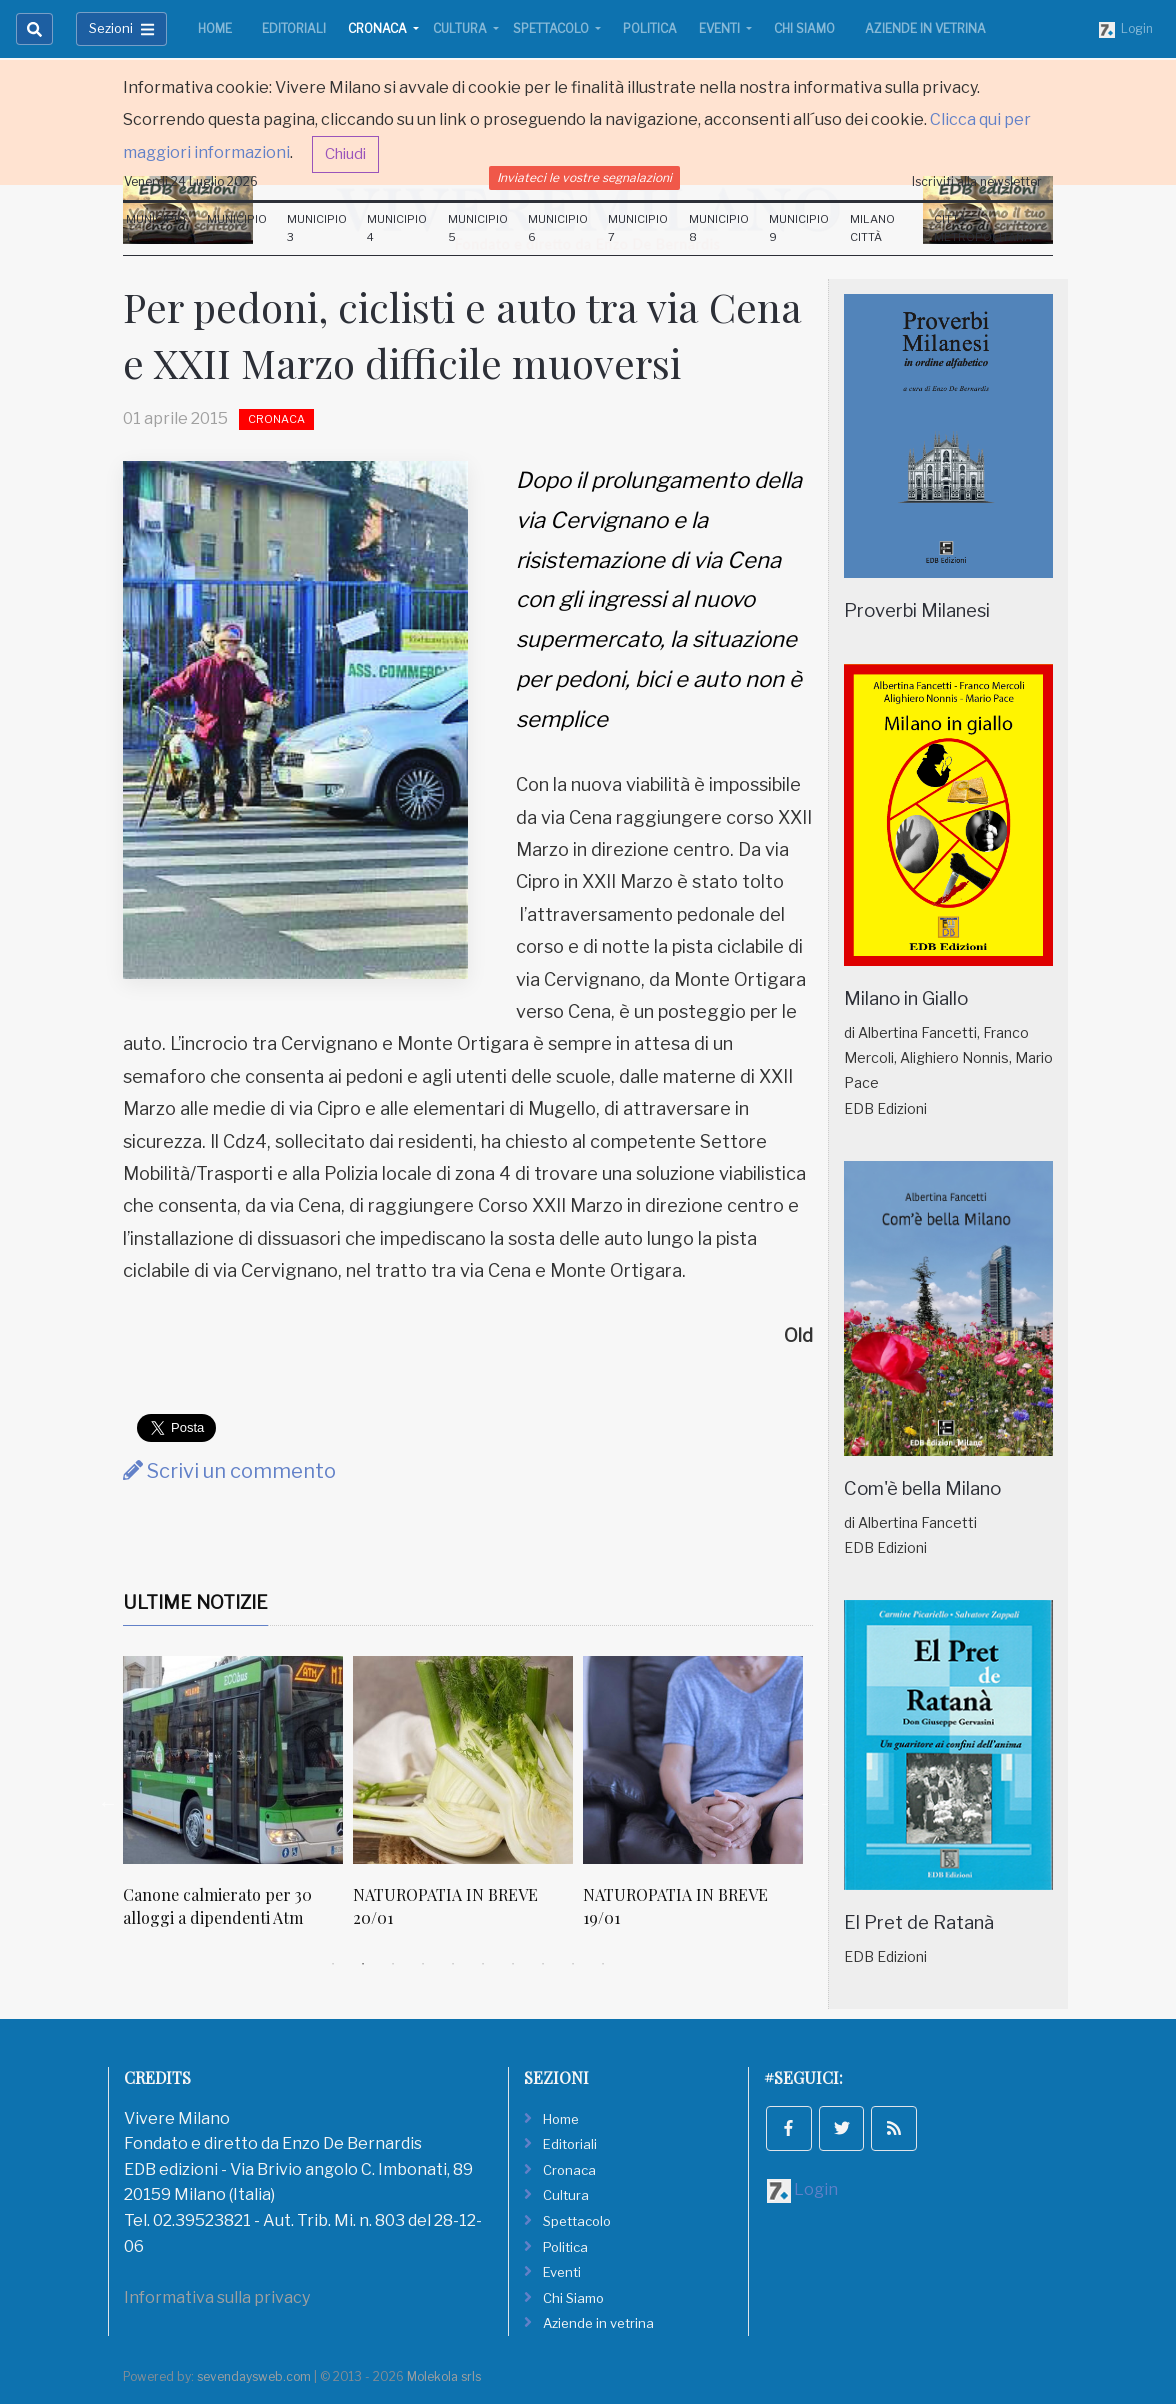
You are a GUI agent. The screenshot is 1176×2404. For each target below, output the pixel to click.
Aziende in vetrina (925, 28)
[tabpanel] (238, 1802)
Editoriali (294, 28)
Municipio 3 (317, 228)
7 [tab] (513, 1964)
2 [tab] (363, 1964)
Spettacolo (552, 28)
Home (215, 28)
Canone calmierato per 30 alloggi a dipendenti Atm (217, 1905)
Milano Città (872, 228)
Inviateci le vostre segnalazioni (584, 177)
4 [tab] (423, 1964)
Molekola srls (444, 2376)
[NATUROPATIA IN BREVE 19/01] (693, 1760)
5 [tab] (453, 1964)
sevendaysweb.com (254, 2376)
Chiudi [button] (345, 154)
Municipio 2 (237, 228)
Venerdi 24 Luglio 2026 (191, 181)
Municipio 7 (638, 228)
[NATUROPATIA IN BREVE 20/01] (463, 1760)
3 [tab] (393, 1964)
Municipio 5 (478, 228)
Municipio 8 (719, 228)
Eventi (721, 28)
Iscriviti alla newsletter (977, 181)
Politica (650, 28)
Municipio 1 (156, 228)
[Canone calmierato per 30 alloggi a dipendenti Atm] (233, 1760)
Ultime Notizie (195, 1602)
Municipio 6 (558, 228)
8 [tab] (543, 1964)
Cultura (461, 28)
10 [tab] (603, 1964)
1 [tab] (333, 1964)
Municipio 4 (397, 228)
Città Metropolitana (983, 228)
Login (1126, 29)
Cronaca (379, 28)
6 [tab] (483, 1964)
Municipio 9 (799, 228)
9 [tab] (573, 1964)
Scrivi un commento (229, 1471)
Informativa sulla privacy (217, 2297)
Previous (108, 1803)
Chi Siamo (804, 28)
